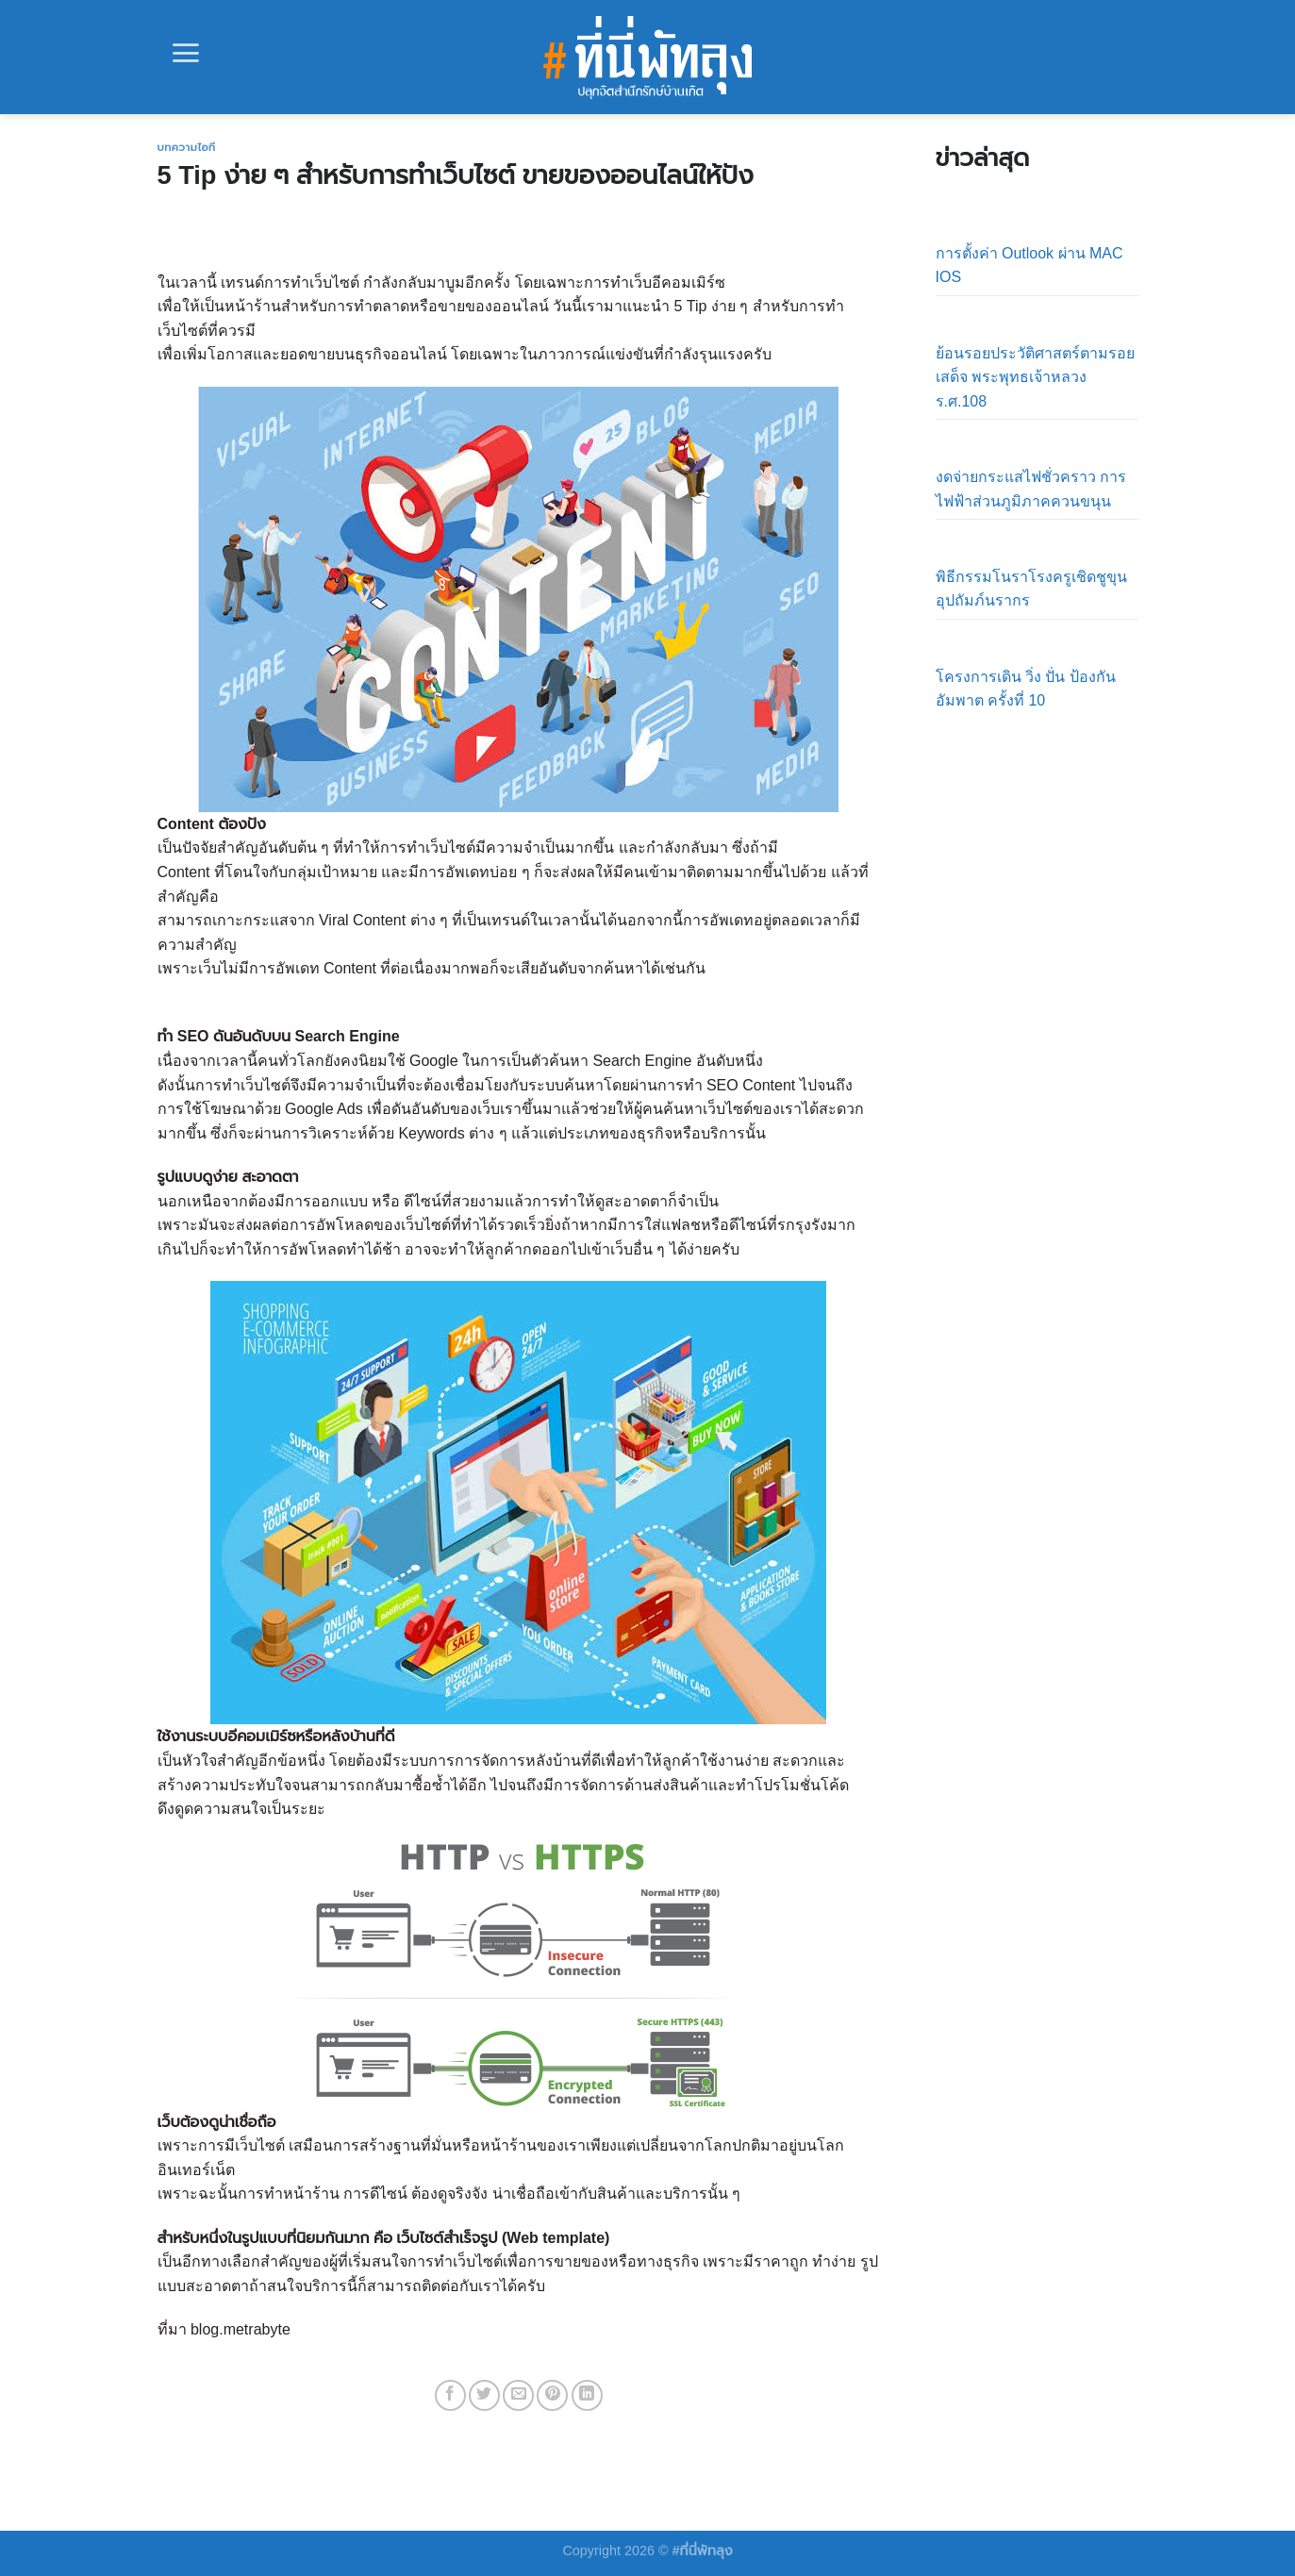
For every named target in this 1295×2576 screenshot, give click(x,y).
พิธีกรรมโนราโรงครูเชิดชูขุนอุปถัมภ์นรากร (1031, 589)
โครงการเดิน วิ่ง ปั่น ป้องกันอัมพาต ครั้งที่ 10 (1026, 689)
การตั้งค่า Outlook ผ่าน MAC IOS (1029, 265)
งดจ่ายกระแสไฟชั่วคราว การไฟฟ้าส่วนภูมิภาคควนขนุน (1031, 489)
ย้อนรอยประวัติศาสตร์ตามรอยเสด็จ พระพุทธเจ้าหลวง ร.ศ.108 (1035, 377)
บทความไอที (187, 147)
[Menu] (186, 53)
